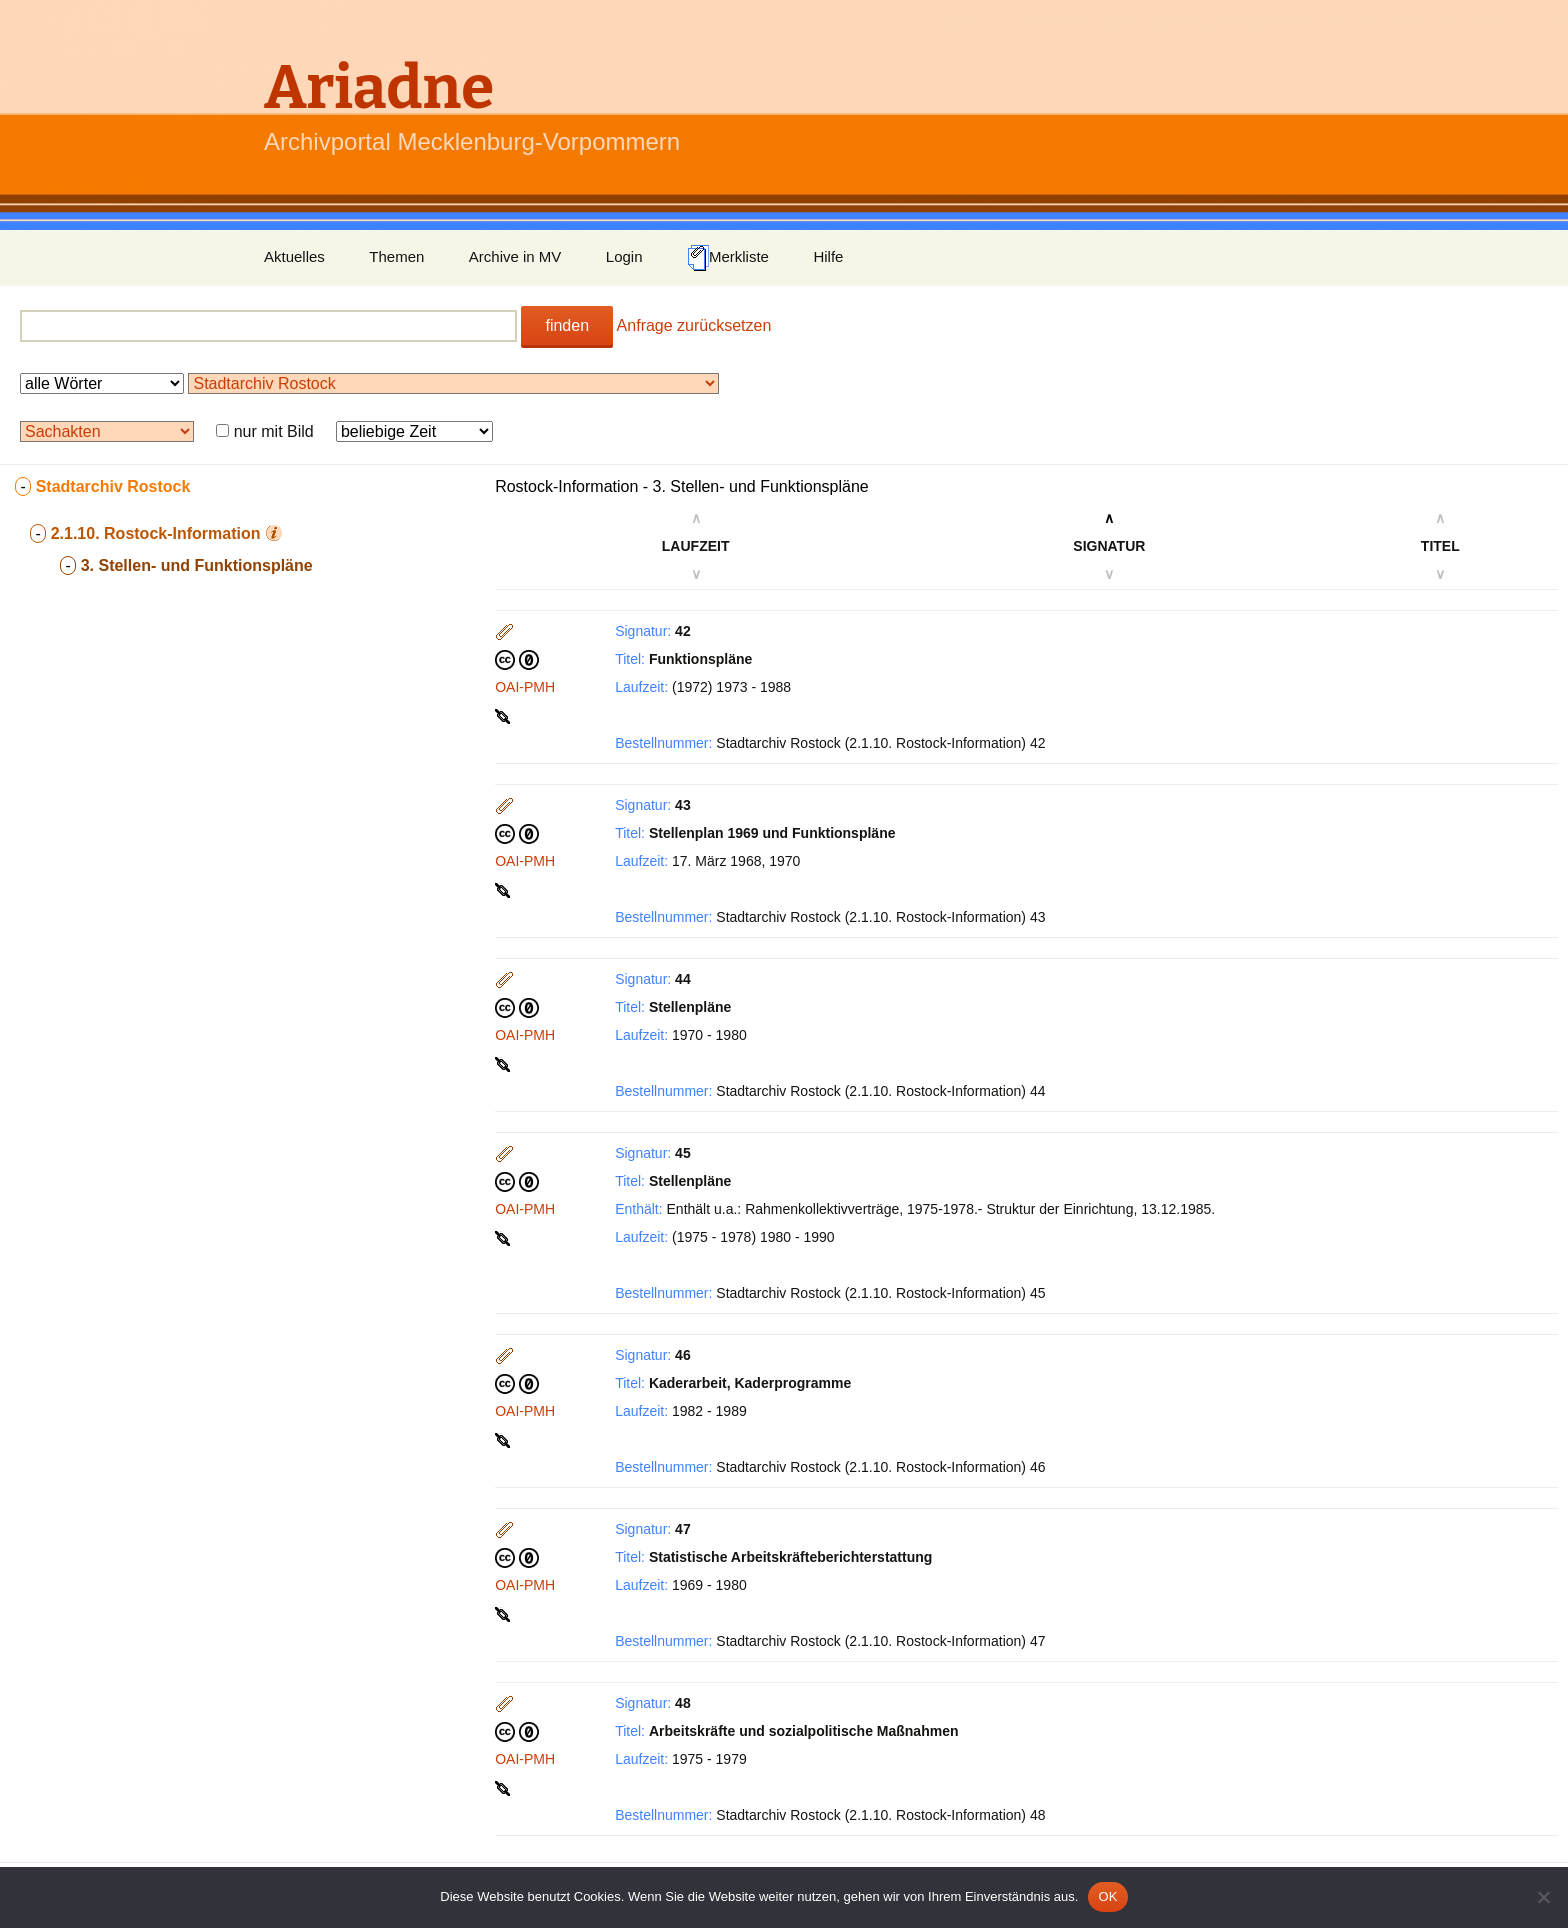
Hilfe (828, 256)
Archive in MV (515, 256)
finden (567, 325)
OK (1107, 1896)
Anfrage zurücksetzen (694, 325)
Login (624, 256)
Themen (396, 256)
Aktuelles (294, 256)
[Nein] (1543, 1897)
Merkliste (728, 258)
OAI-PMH (525, 687)
